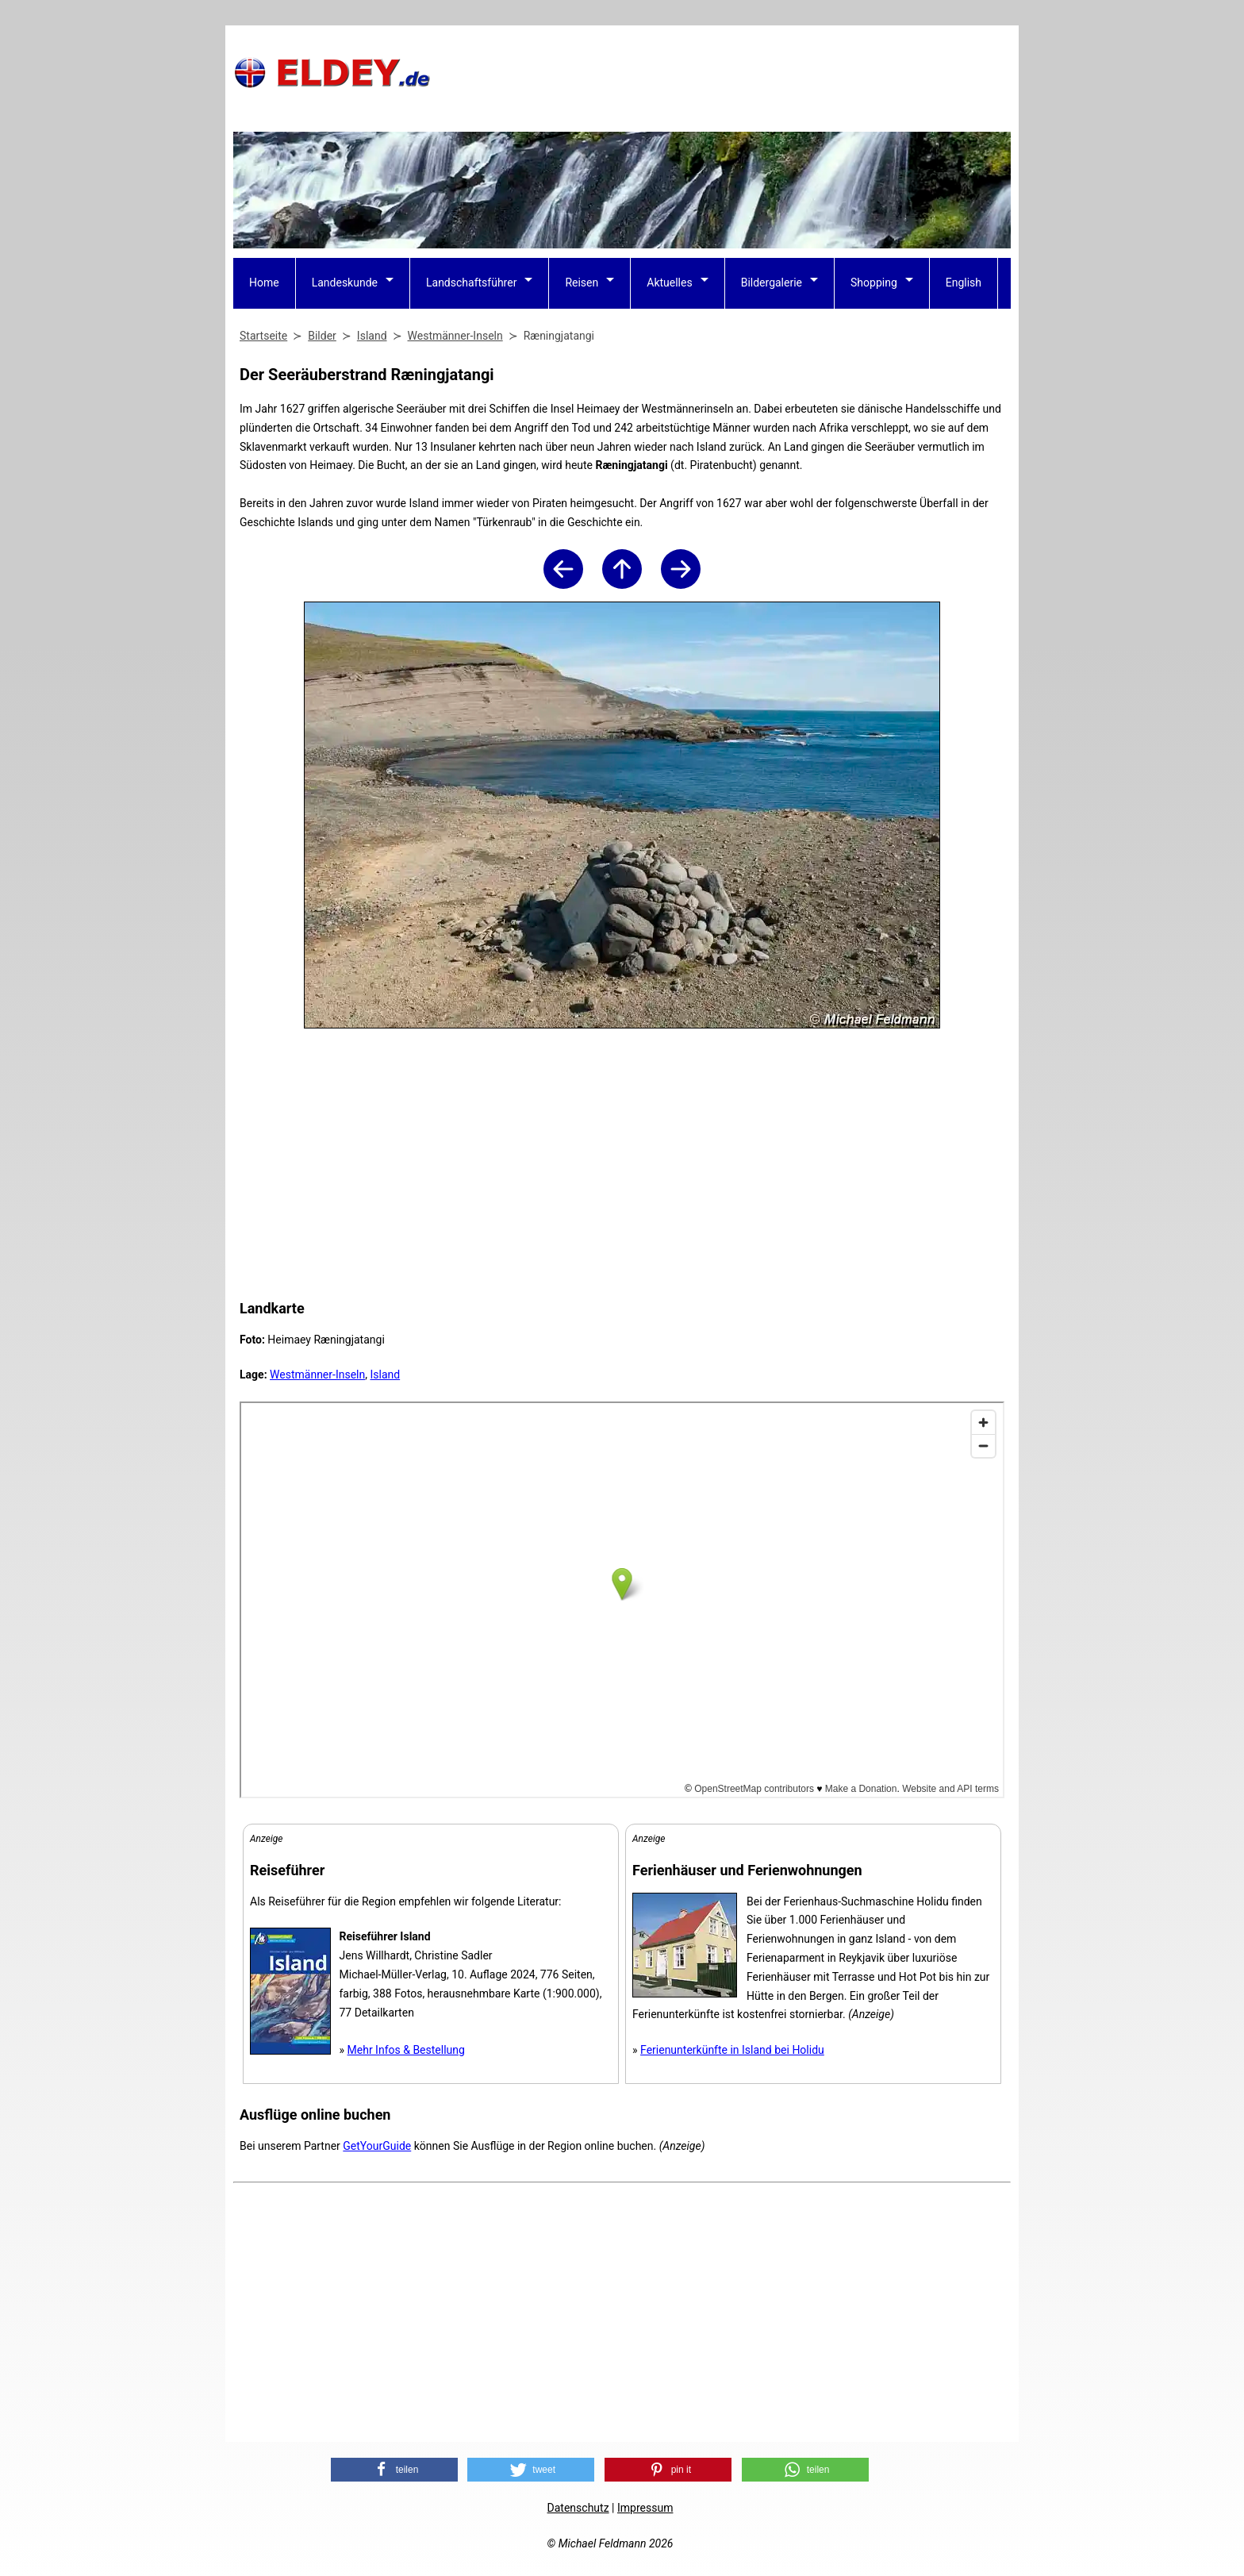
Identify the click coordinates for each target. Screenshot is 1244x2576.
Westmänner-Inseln (317, 1374)
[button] (394, 2470)
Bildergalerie (771, 282)
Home (264, 282)
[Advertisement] (722, 72)
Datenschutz (578, 2507)
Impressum (645, 2507)
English (963, 282)
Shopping (873, 282)
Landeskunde (345, 282)
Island (385, 1374)
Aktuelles (669, 282)
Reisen (581, 282)
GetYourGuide (377, 2146)
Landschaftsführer (471, 282)
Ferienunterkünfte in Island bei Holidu (732, 2049)
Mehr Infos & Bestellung (406, 2049)
